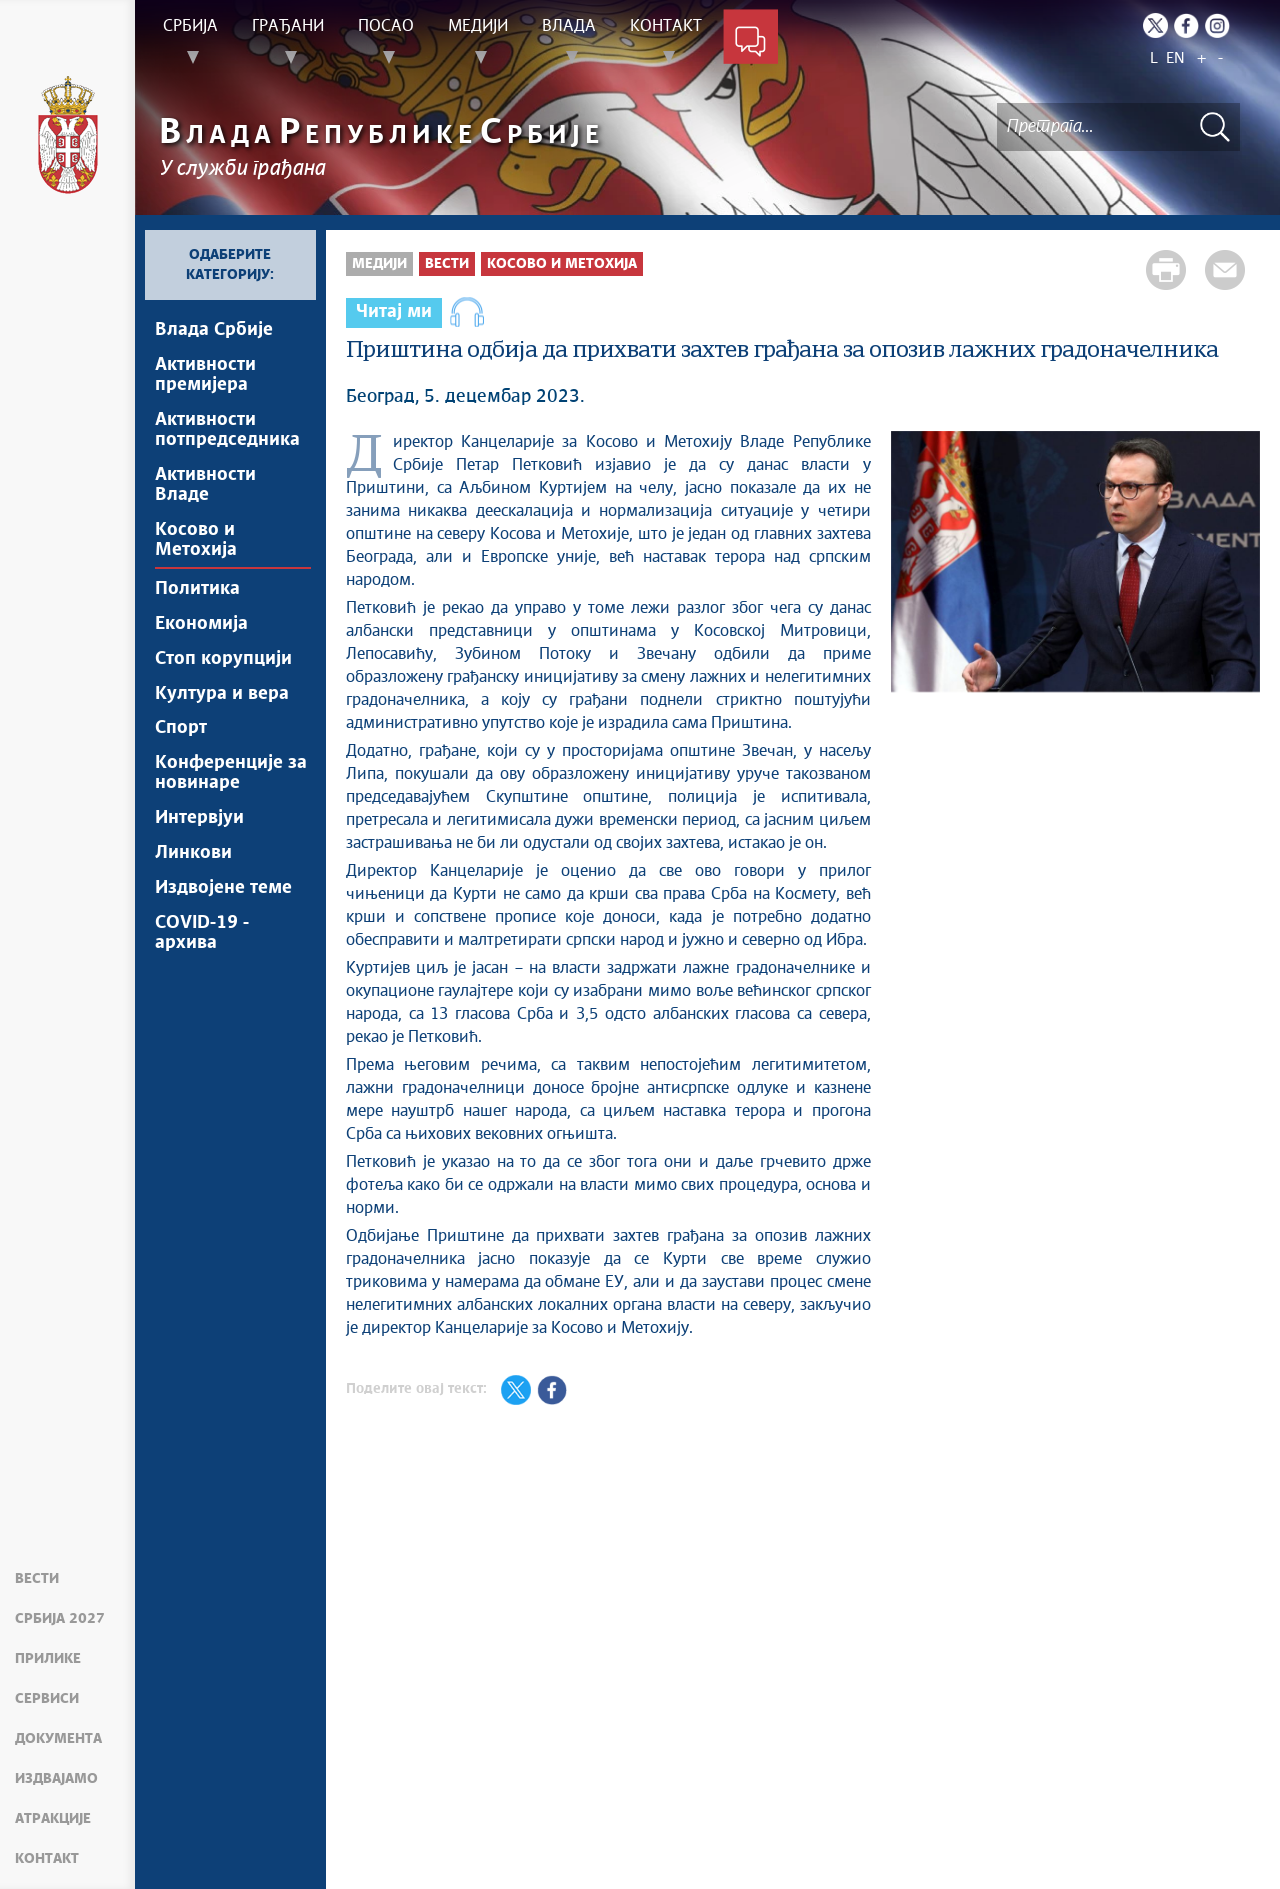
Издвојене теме (223, 889)
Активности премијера (205, 375)
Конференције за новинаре (231, 774)
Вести (37, 1579)
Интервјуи (199, 819)
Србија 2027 (60, 1619)
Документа (58, 1739)
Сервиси (47, 1699)
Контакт (47, 1859)
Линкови (193, 854)
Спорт (181, 729)
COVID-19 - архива (202, 934)
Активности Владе (205, 485)
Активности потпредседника (227, 430)
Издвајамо (56, 1779)
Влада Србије (214, 330)
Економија (201, 624)
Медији (379, 264)
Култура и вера (222, 694)
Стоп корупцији (223, 659)
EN (1175, 58)
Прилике (48, 1659)
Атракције (53, 1819)
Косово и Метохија (196, 540)
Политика (197, 589)
